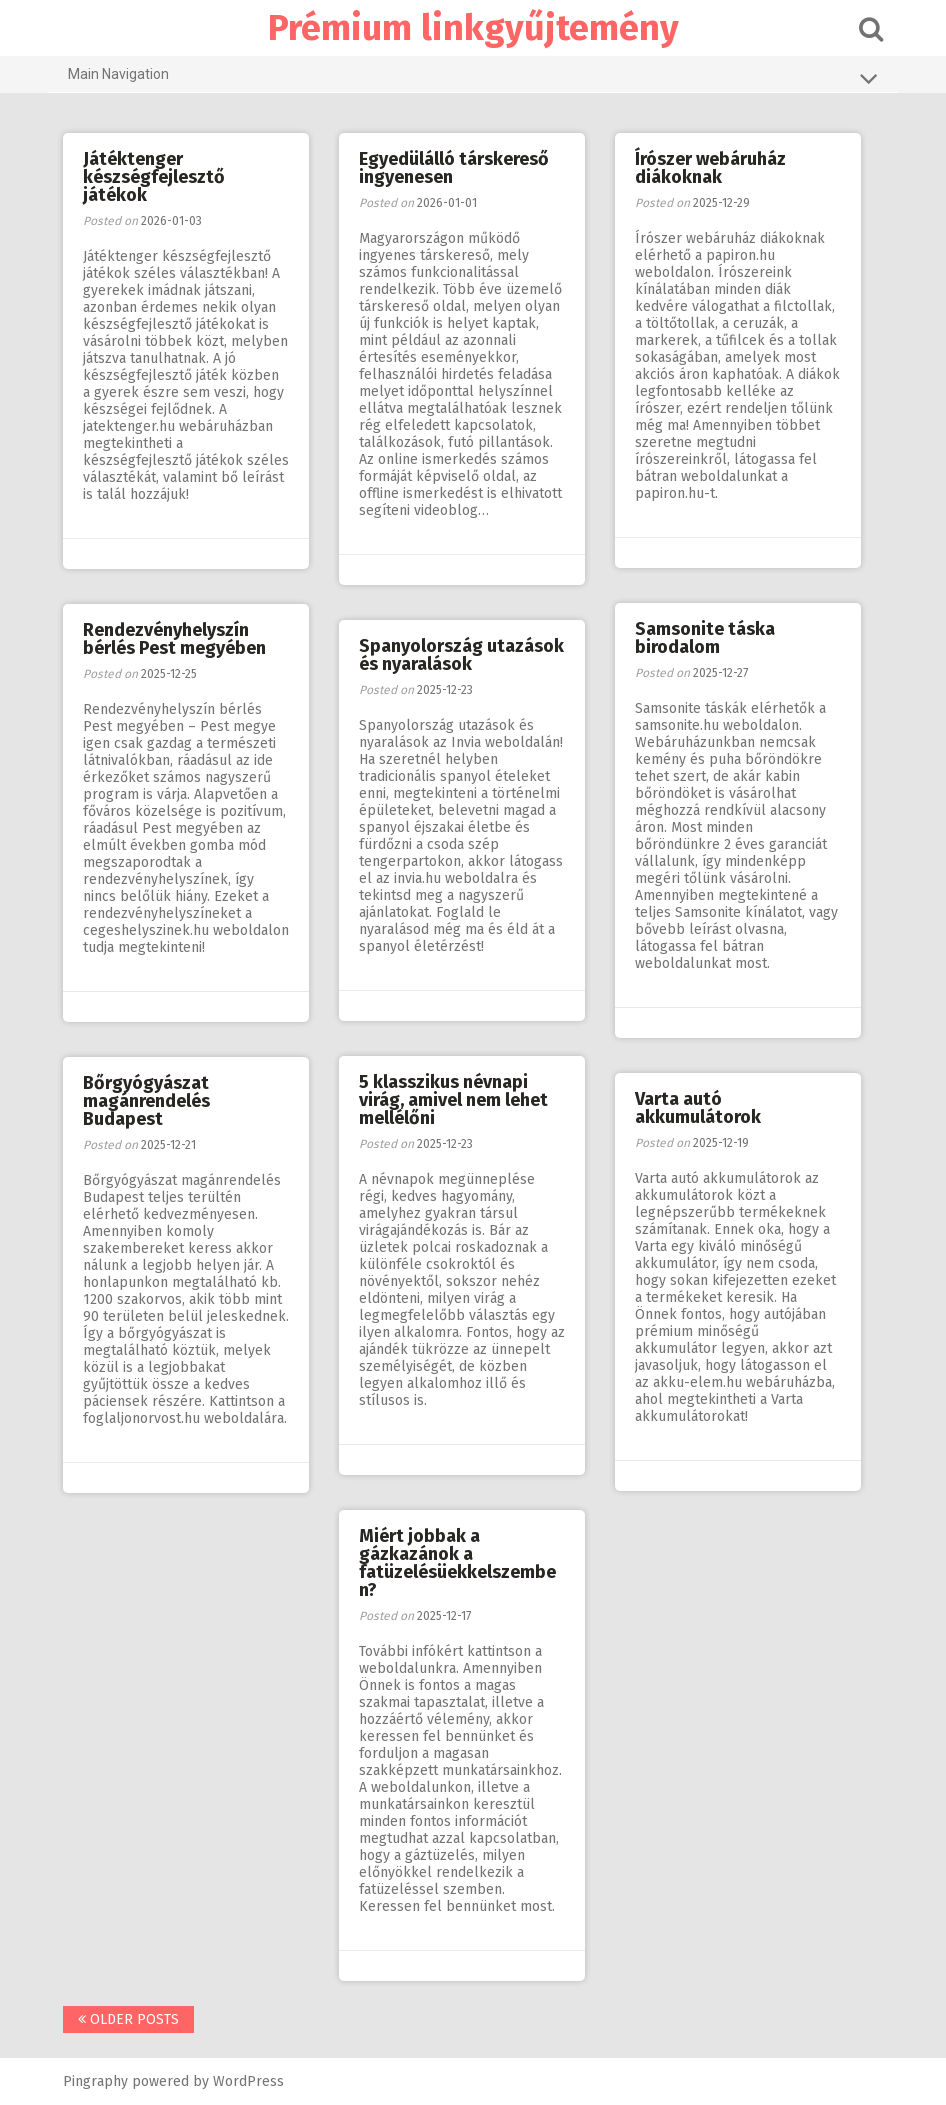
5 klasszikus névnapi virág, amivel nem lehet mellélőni (453, 1100)
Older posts (128, 2019)
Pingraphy (95, 2081)
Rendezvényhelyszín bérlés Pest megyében (174, 639)
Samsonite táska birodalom (705, 638)
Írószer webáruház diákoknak (710, 168)
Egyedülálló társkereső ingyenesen (454, 168)
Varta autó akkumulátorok (698, 1108)
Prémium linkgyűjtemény (473, 28)
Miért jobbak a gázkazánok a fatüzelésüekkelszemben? (457, 1563)
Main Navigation (473, 78)
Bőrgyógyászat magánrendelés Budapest (146, 1101)
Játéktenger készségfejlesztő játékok (154, 177)
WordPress (248, 2081)
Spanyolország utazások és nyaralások (461, 655)
